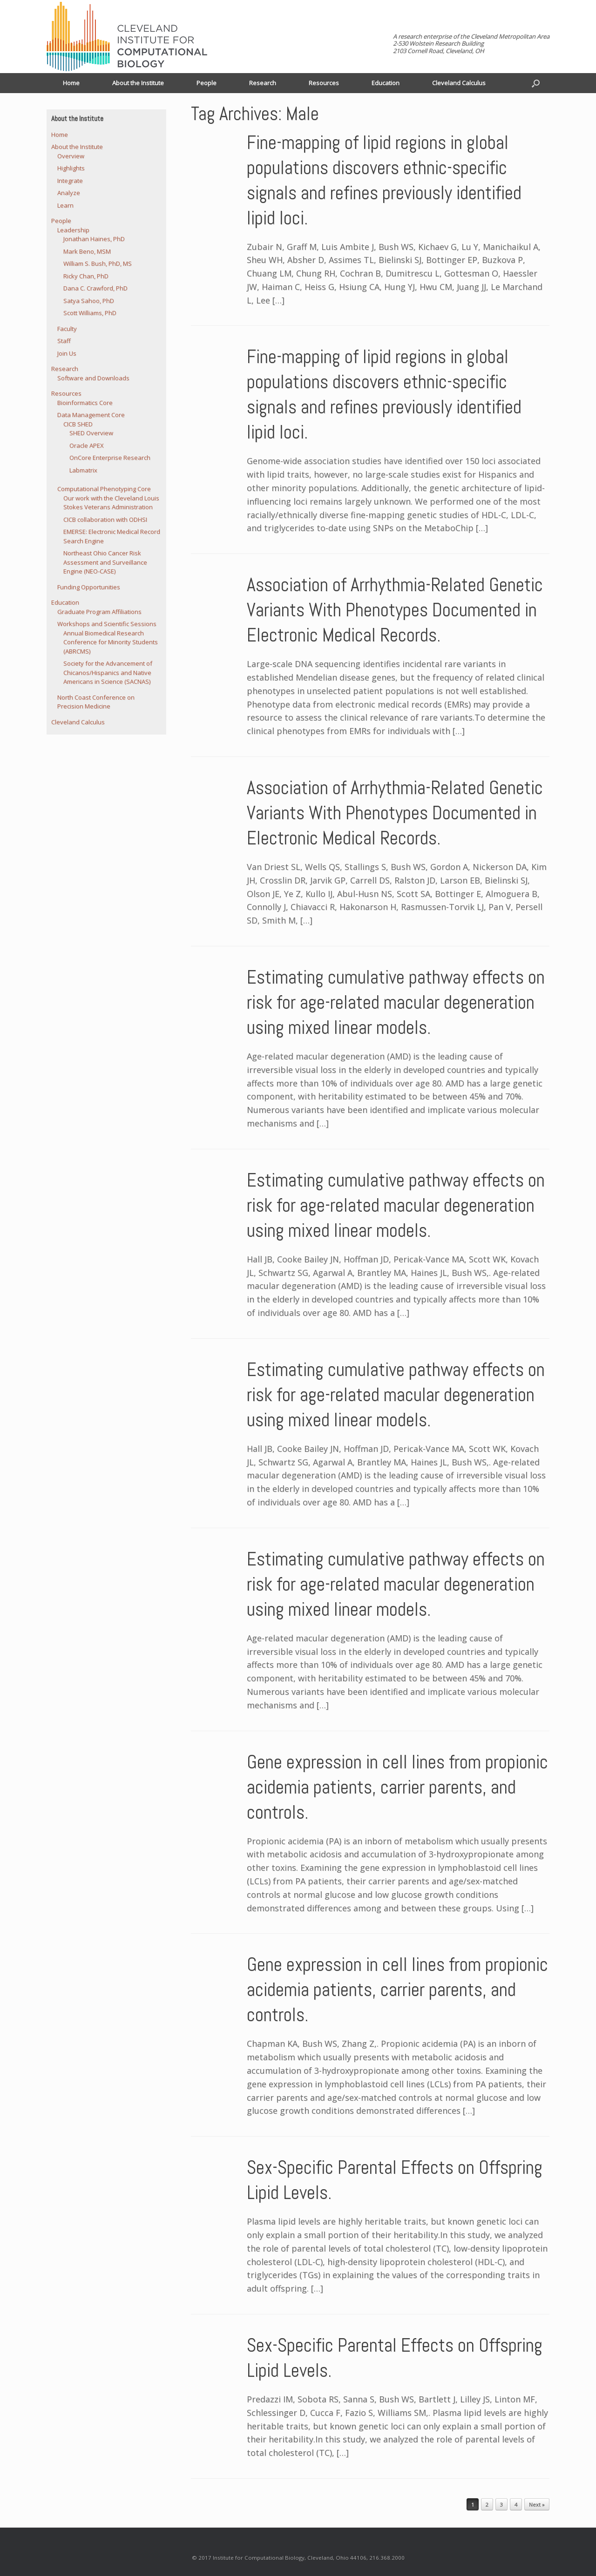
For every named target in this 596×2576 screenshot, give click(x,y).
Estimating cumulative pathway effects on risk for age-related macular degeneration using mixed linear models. (396, 1002)
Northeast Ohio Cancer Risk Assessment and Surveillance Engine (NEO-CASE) (105, 562)
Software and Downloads (93, 378)
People (206, 83)
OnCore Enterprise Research (109, 457)
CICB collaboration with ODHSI (105, 519)
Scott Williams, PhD (89, 313)
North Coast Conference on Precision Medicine (96, 702)
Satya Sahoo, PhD (88, 301)
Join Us (66, 353)
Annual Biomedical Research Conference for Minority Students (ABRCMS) (110, 642)
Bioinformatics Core (85, 402)
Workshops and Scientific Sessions (106, 624)
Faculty (67, 328)
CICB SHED (78, 424)
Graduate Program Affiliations (99, 611)
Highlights (71, 168)
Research (262, 83)
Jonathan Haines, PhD (94, 239)
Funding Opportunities (88, 587)
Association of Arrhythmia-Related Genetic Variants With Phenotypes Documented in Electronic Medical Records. (395, 610)
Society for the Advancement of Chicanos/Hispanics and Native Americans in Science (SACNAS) (107, 672)
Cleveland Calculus (459, 83)
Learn (65, 205)
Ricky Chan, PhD (85, 276)
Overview (70, 156)
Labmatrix (83, 470)
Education (386, 83)
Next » (537, 2504)
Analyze (68, 193)
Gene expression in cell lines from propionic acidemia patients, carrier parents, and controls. (397, 1787)
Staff (64, 341)
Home (71, 83)
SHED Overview (91, 433)
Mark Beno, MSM (87, 251)
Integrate (70, 180)
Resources (324, 83)
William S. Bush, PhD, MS (97, 263)
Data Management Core (91, 415)
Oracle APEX (86, 445)
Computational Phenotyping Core (104, 489)
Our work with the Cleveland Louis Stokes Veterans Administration (111, 503)
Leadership (73, 230)
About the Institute (138, 83)
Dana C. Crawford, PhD (95, 288)
